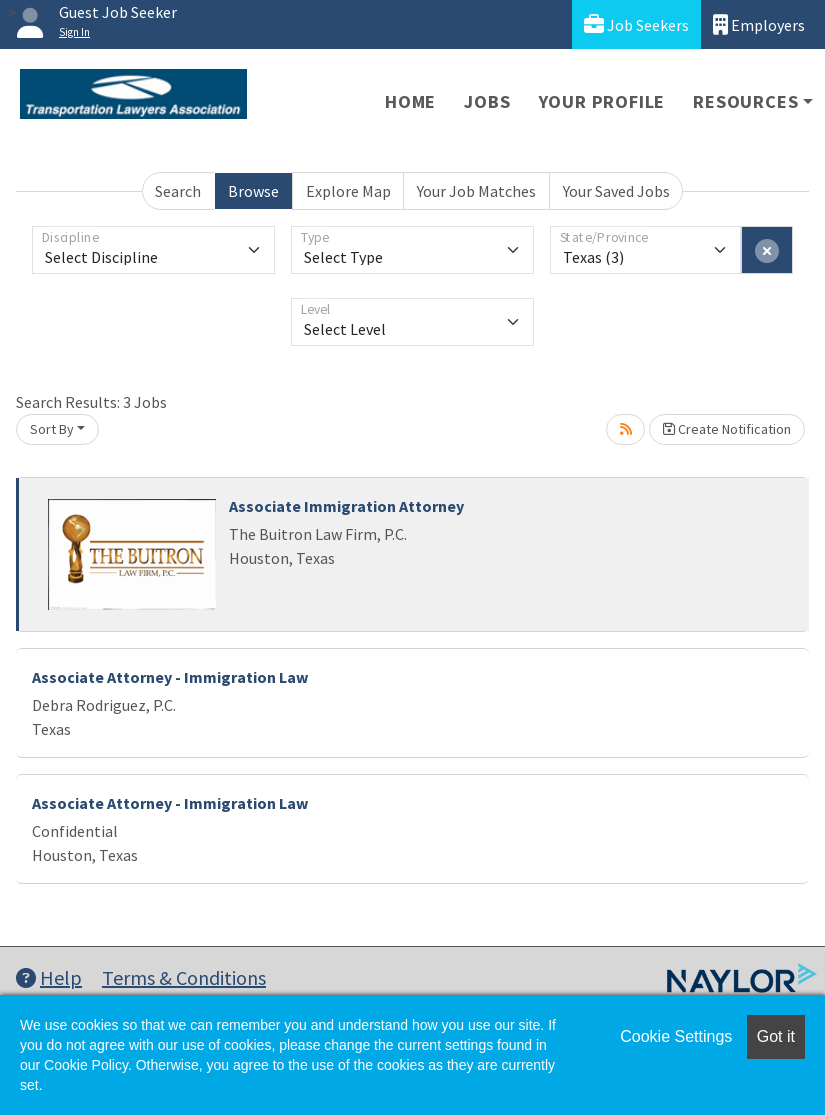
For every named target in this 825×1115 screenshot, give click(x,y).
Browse (253, 191)
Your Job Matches (476, 191)
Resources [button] (745, 101)
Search (178, 191)
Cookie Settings (676, 1036)
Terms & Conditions (184, 977)
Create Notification (727, 429)
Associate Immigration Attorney (346, 506)
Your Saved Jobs (616, 191)
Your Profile (602, 101)
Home (410, 101)
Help (49, 977)
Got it (776, 1036)
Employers (759, 24)
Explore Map (348, 191)
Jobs (487, 101)
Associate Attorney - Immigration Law (170, 677)
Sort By (52, 429)
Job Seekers (636, 24)
